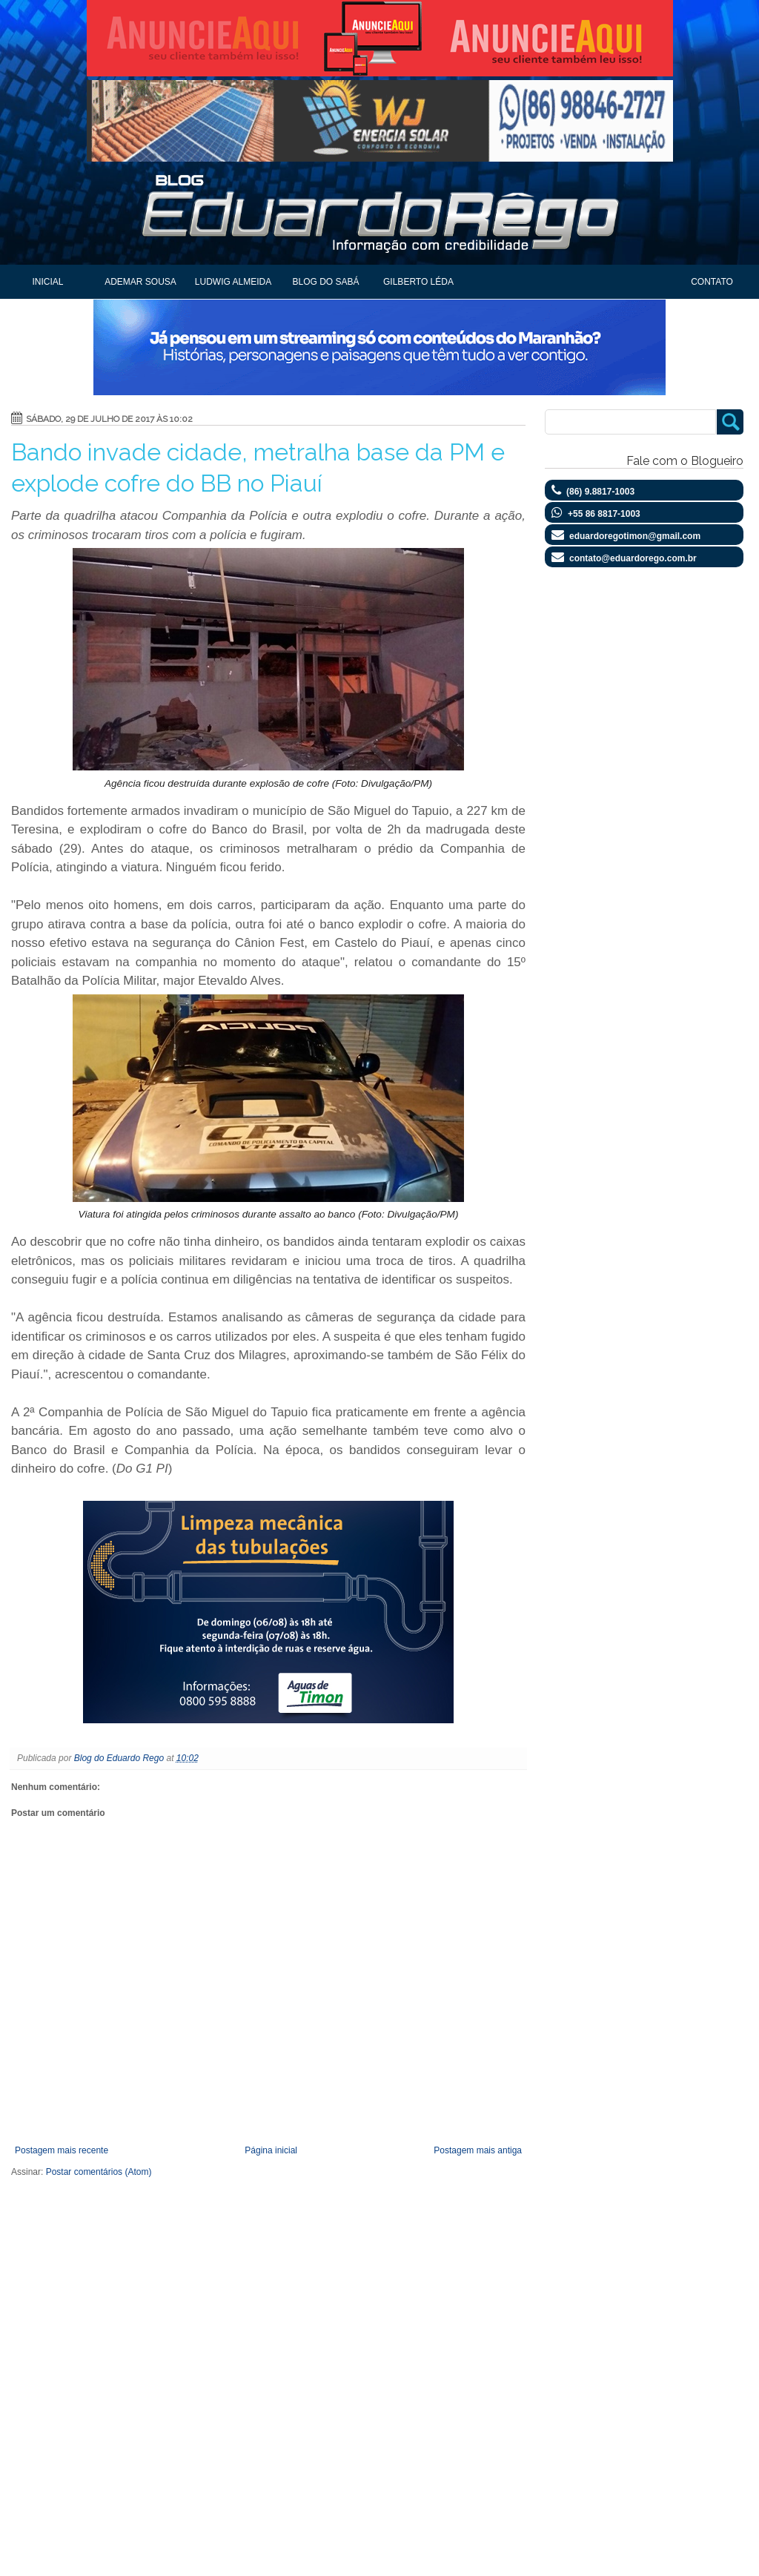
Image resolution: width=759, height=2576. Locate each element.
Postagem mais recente (61, 2150)
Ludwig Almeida (233, 282)
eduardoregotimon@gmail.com (634, 536)
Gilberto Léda (418, 282)
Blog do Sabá (325, 282)
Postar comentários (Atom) (99, 2172)
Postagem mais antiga (478, 2150)
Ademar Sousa (140, 282)
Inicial (47, 282)
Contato (712, 282)
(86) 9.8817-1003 (600, 491)
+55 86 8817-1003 (604, 514)
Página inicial (271, 2150)
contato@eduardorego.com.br (633, 558)
